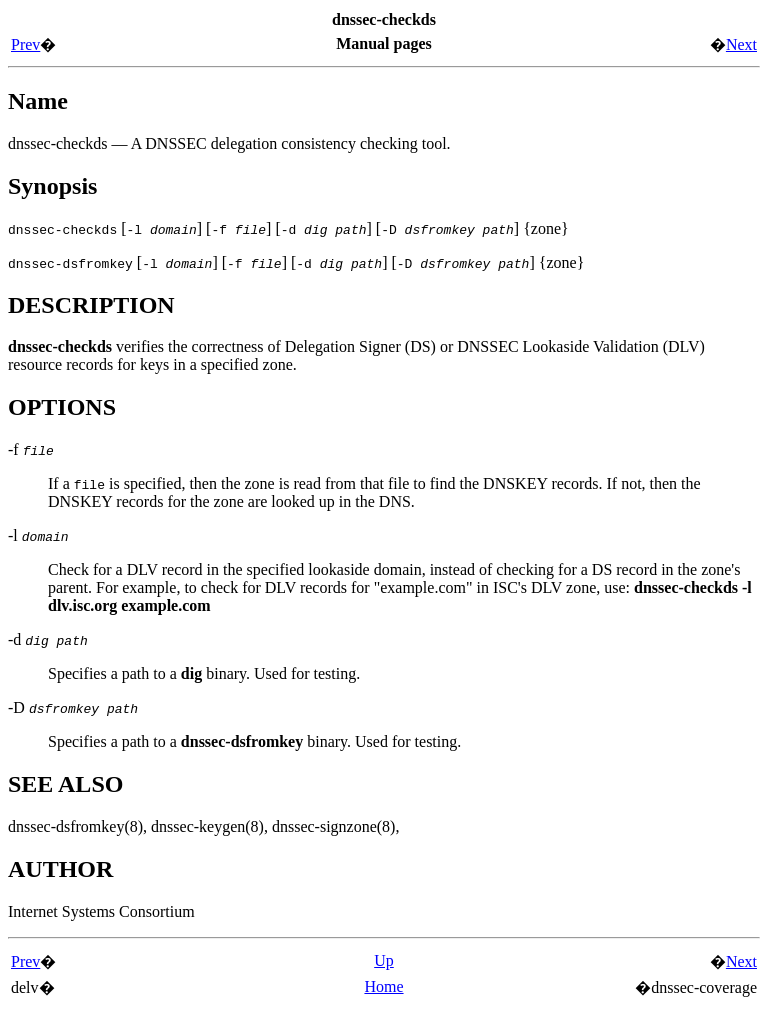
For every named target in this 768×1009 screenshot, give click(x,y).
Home (383, 986)
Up (384, 960)
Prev (25, 44)
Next (741, 44)
